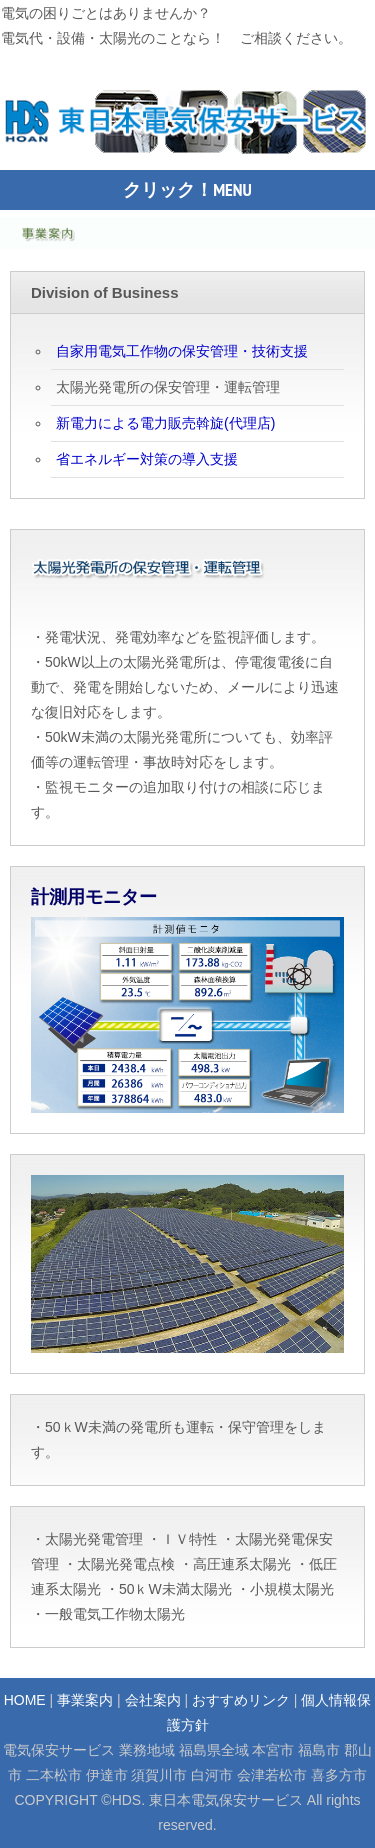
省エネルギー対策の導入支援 (147, 459)
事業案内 (85, 1700)
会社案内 (153, 1700)
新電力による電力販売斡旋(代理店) (165, 423)
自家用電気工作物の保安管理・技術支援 (182, 351)
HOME (25, 1700)
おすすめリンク (241, 1700)
